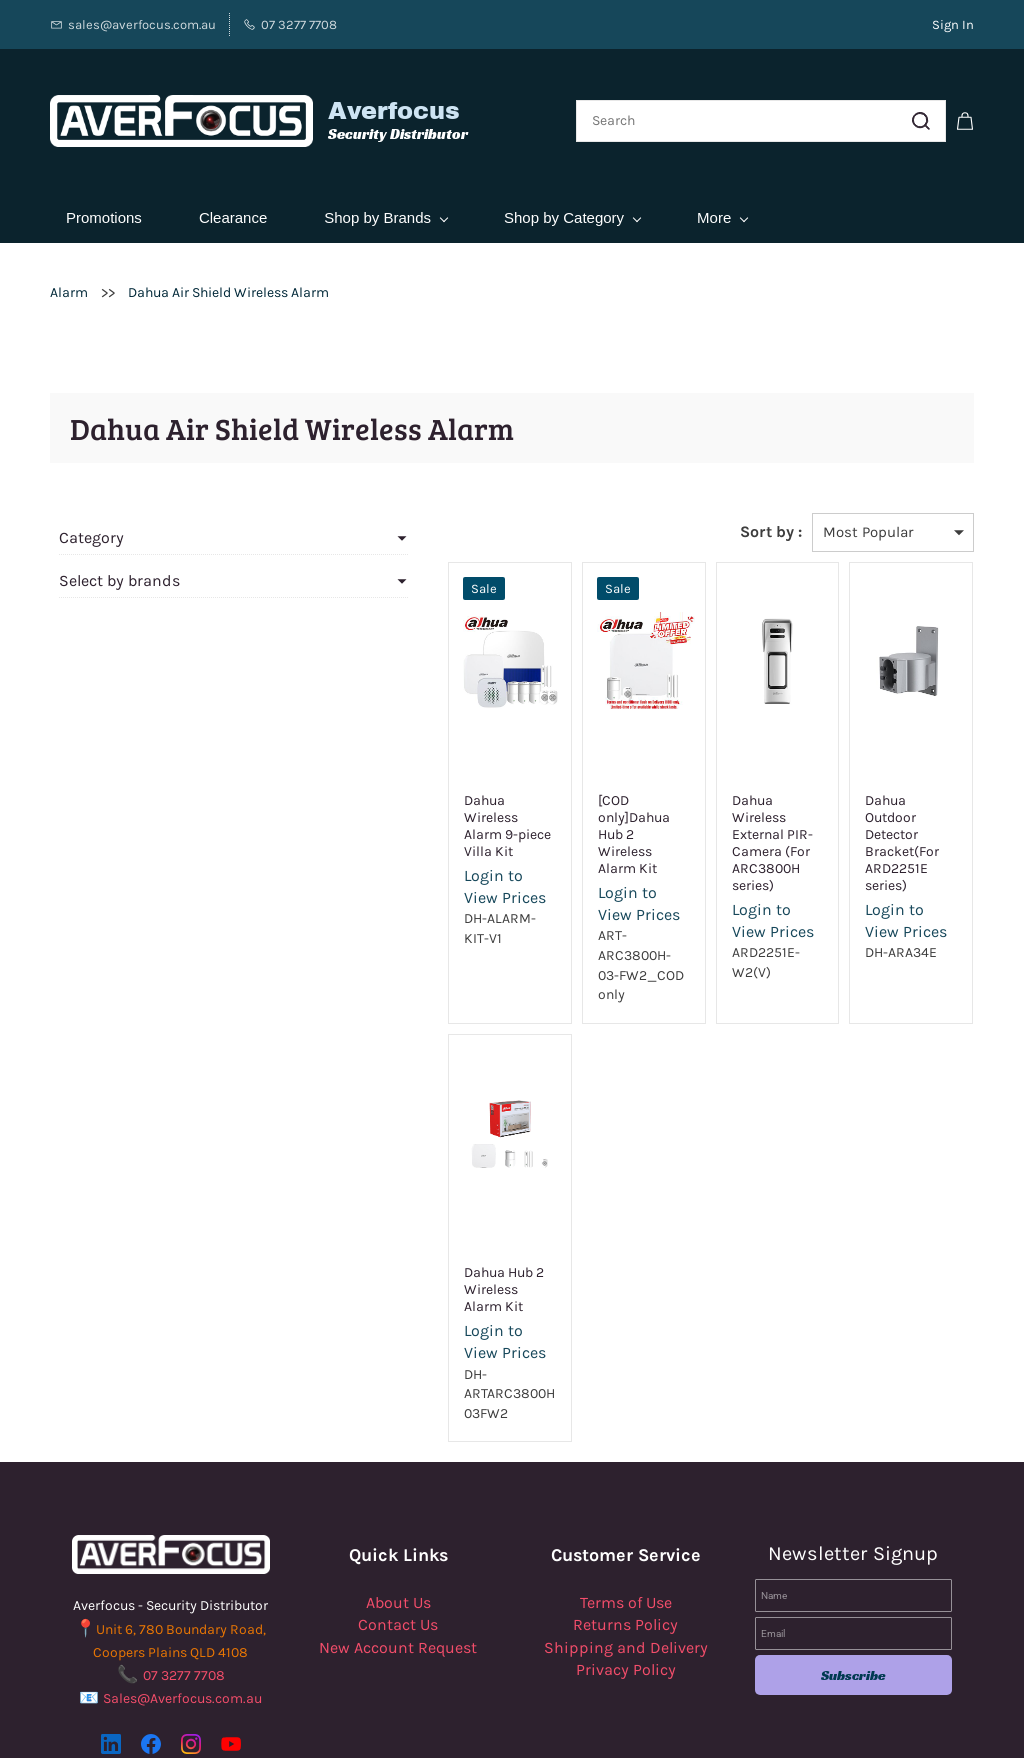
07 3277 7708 (184, 1558)
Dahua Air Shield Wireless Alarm (228, 265)
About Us (398, 1485)
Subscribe (853, 1559)
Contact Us (398, 1507)
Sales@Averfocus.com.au (182, 1581)
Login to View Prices (369, 842)
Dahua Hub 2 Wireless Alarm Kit (379, 1181)
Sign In (953, 24)
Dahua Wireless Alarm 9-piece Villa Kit (380, 790)
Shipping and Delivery (626, 1530)
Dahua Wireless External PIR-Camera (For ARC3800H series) (716, 799)
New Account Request (398, 1530)
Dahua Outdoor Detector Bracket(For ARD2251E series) (883, 799)
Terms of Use (626, 1485)
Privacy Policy (626, 1552)
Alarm (69, 265)
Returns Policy (625, 1507)
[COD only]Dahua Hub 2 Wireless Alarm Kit (543, 790)
